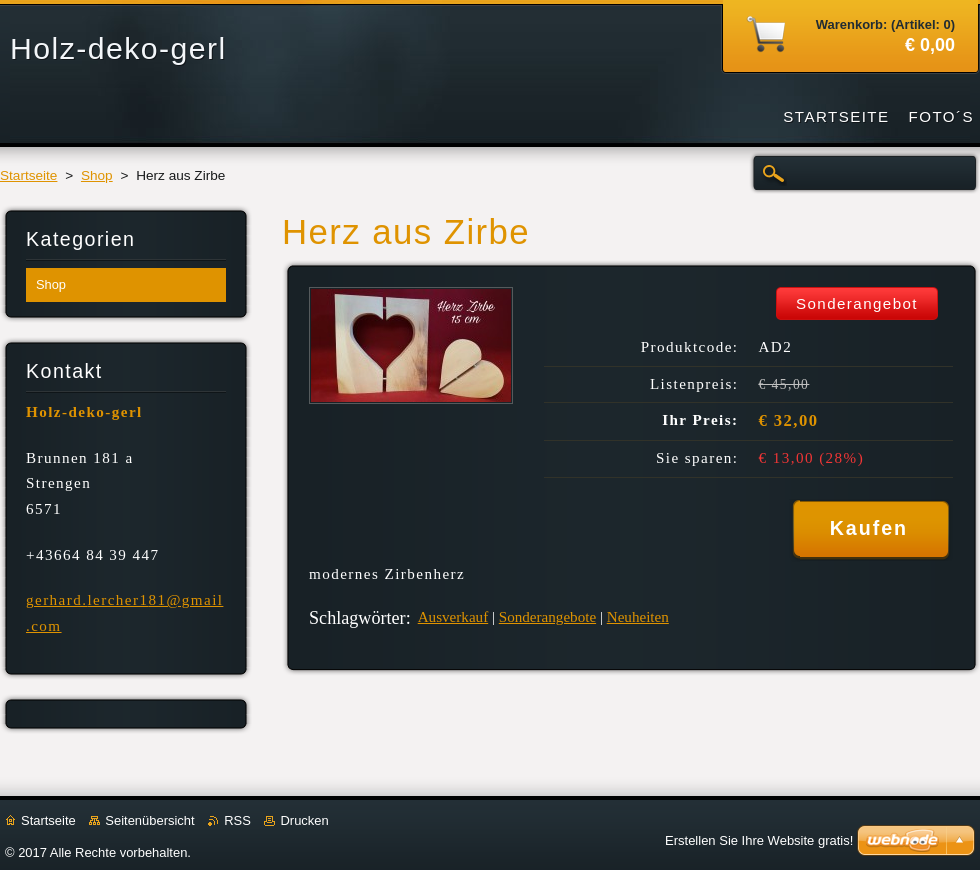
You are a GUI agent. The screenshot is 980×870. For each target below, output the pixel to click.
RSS (237, 820)
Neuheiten (638, 617)
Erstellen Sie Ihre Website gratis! (759, 840)
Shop (97, 175)
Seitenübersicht (149, 820)
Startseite (28, 175)
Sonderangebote (547, 617)
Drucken (304, 820)
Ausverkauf (453, 617)
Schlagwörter (357, 618)
